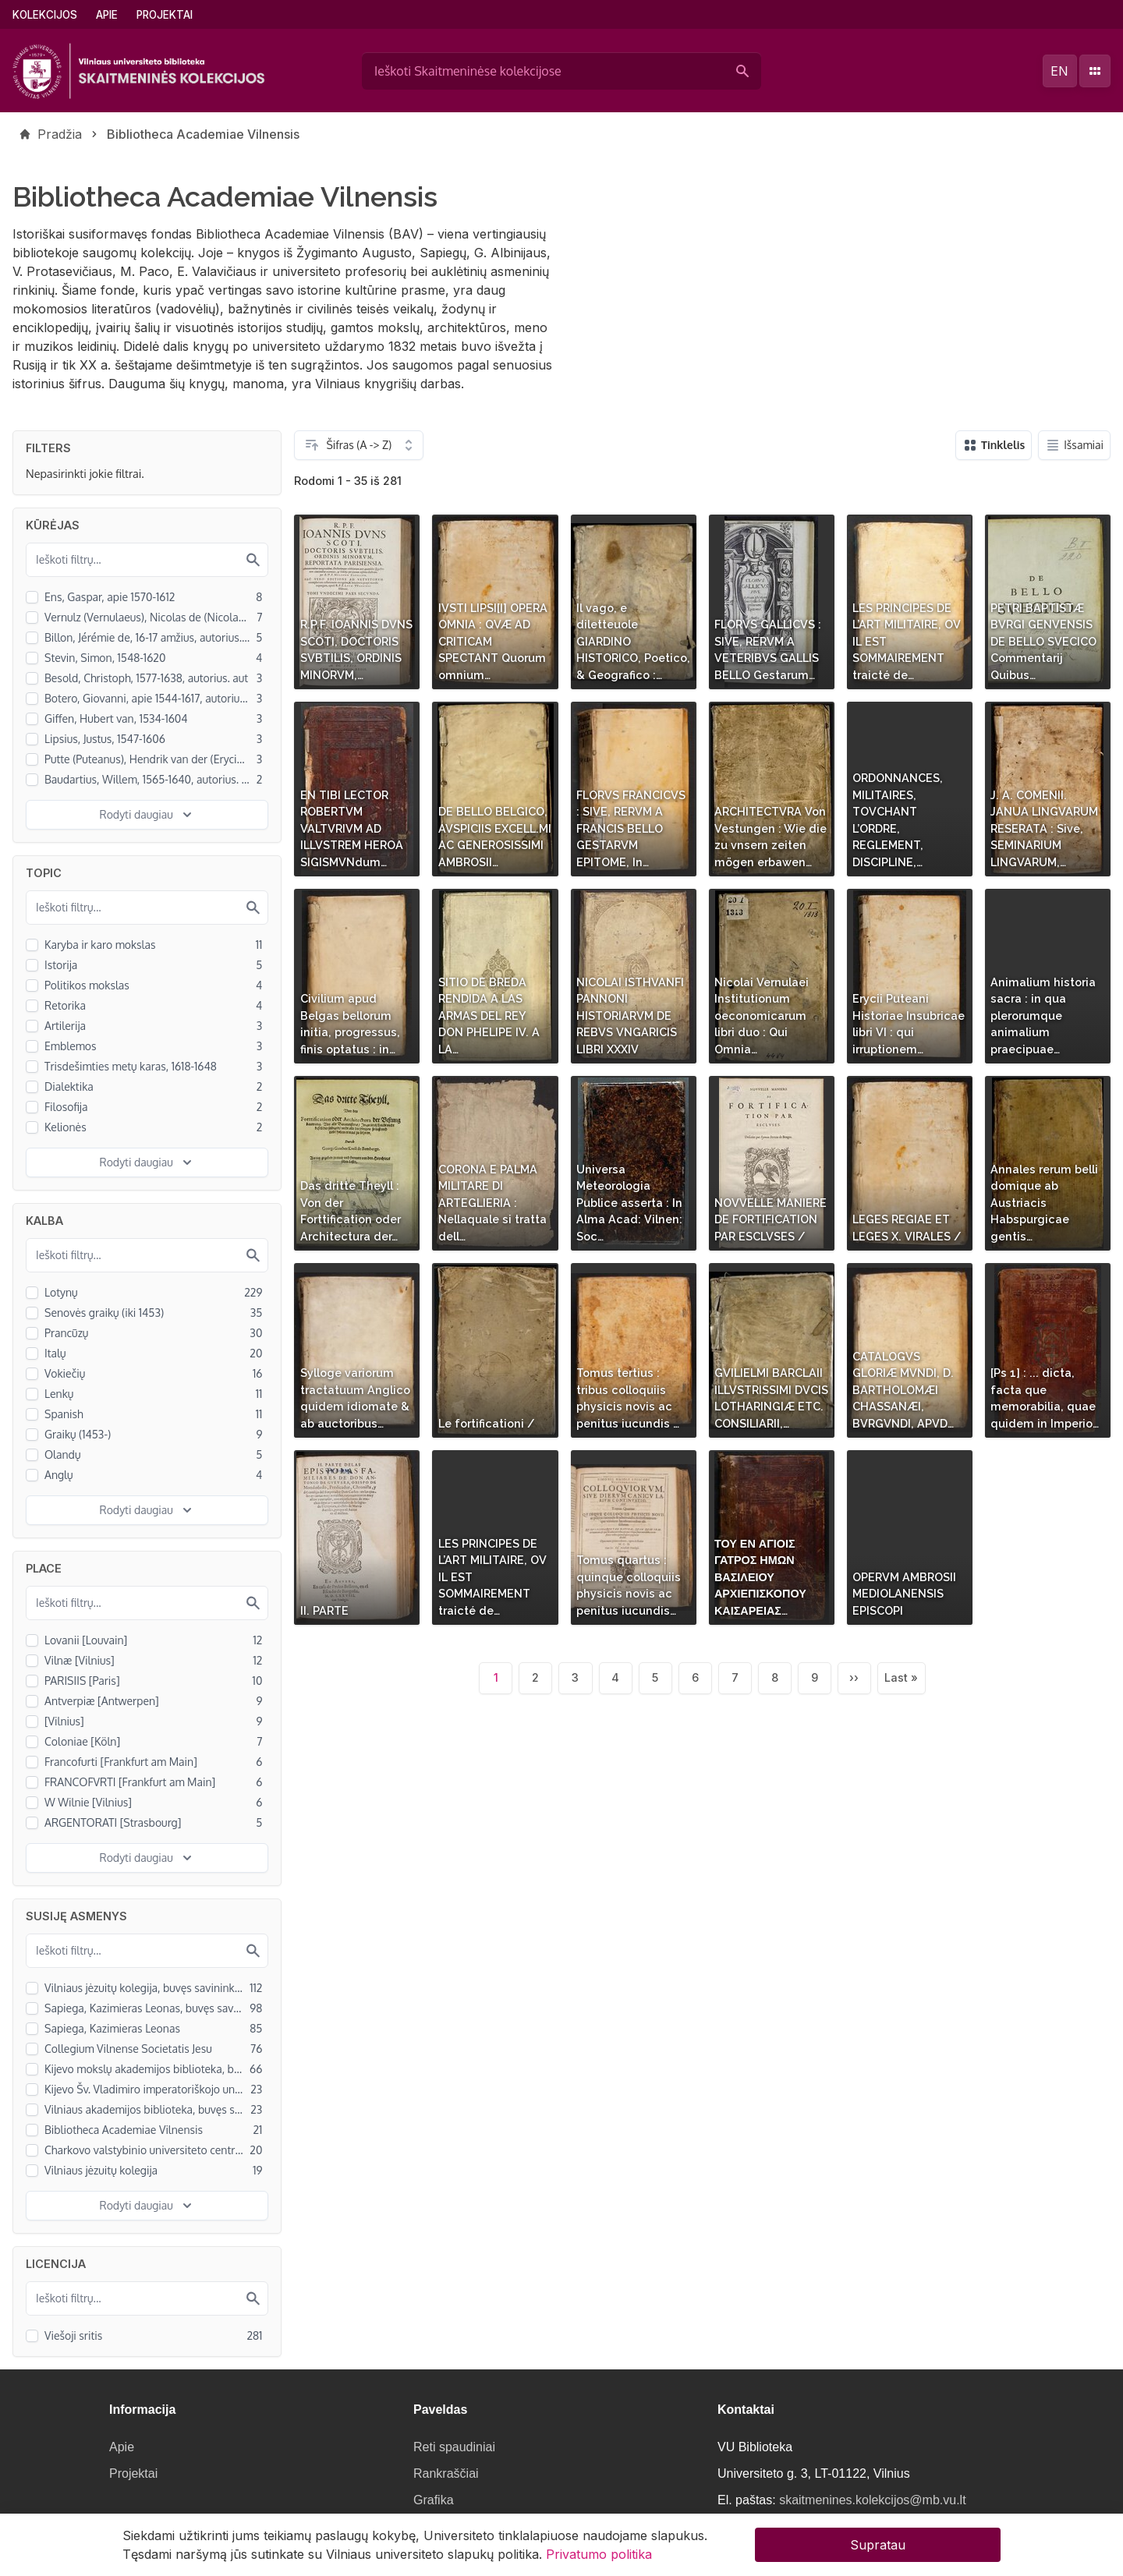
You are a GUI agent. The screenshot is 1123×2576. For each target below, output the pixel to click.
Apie (107, 15)
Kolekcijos (44, 15)
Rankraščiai (446, 2473)
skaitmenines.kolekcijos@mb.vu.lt (872, 2500)
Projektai (164, 15)
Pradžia (59, 134)
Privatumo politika (599, 2557)
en (1059, 71)
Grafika (433, 2500)
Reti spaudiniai (454, 2447)
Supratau (877, 2548)
